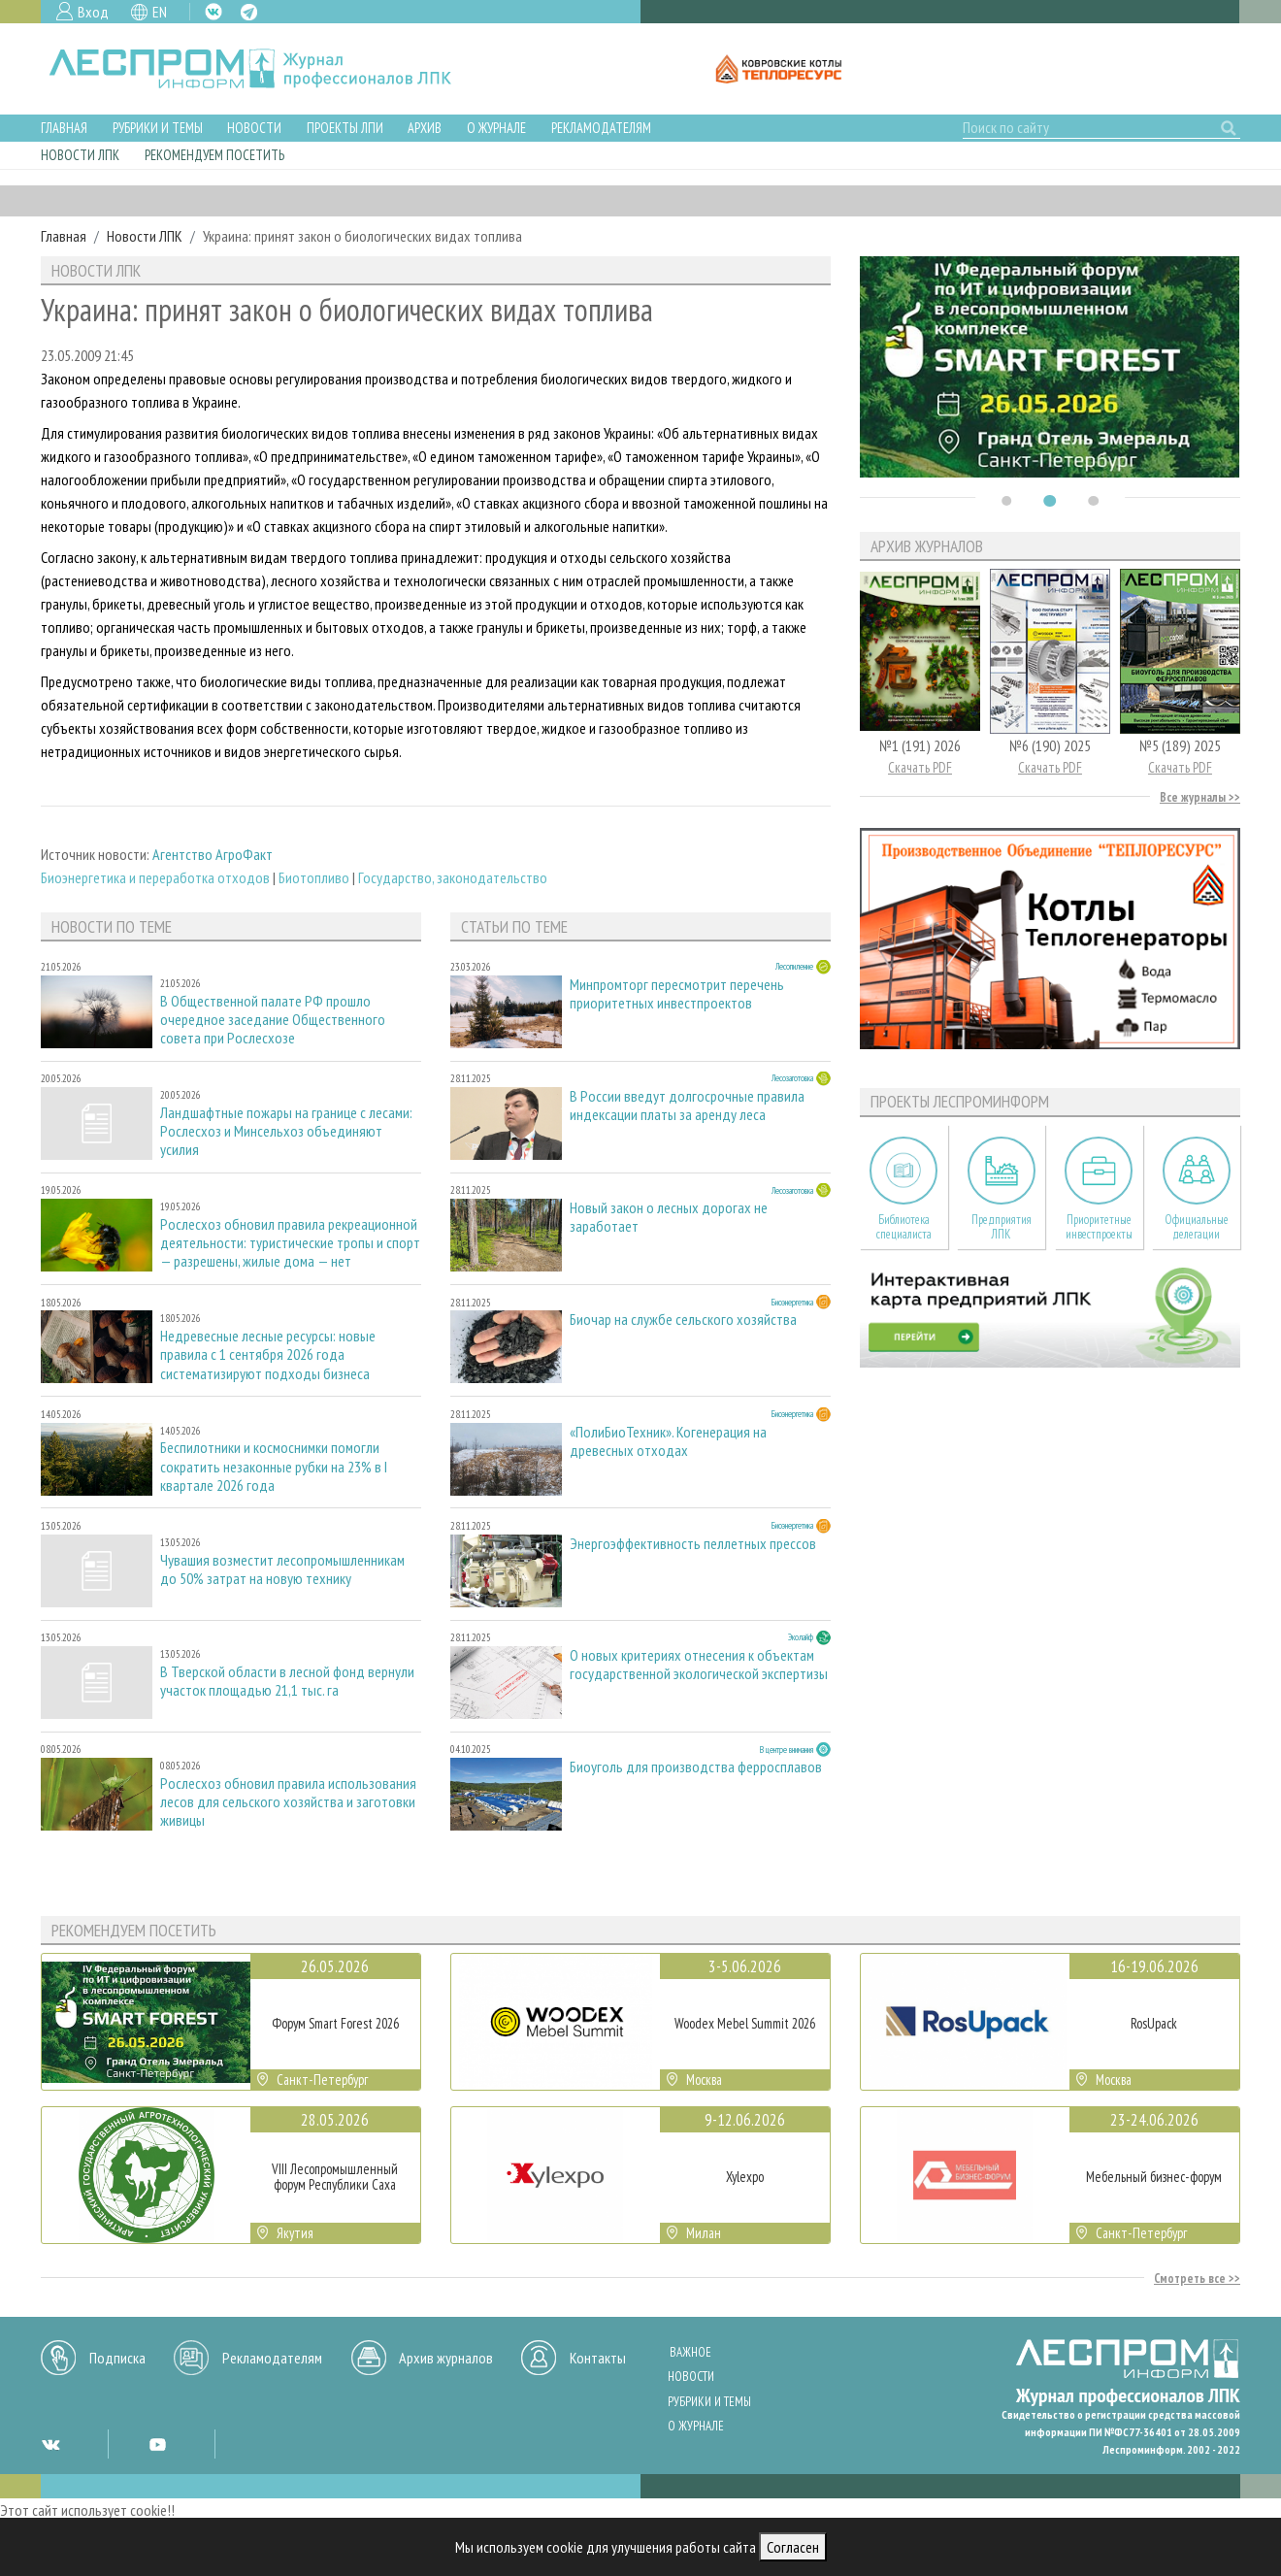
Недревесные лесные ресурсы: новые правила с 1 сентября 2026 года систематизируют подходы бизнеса (268, 1354)
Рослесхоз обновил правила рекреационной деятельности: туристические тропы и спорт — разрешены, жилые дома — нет (290, 1243)
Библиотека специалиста (904, 1226)
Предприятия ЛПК (1001, 1226)
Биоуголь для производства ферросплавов (696, 1767)
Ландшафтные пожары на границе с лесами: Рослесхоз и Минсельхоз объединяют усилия (286, 1131)
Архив (425, 127)
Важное (690, 2352)
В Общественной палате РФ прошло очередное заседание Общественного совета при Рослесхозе (272, 1019)
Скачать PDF (920, 767)
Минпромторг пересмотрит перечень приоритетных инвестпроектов (677, 993)
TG (249, 12)
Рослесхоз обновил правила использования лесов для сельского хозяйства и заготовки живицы (288, 1802)
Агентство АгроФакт (212, 854)
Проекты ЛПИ (345, 127)
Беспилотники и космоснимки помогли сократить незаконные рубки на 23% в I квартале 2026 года (273, 1466)
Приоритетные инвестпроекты (1099, 1226)
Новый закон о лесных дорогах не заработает (669, 1217)
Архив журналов (446, 2357)
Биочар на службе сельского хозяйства (683, 1319)
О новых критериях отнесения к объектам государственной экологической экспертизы (699, 1664)
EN (159, 11)
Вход (93, 11)
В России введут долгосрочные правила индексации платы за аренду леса (687, 1105)
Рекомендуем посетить (214, 155)
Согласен (793, 2547)
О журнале (496, 127)
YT (157, 2444)
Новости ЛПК (80, 155)
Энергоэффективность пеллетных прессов (693, 1544)
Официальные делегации (1197, 1226)
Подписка (117, 2357)
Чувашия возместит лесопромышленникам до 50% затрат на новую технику (282, 1569)
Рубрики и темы (158, 127)
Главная (64, 127)
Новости (254, 127)
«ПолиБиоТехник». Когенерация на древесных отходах (668, 1441)
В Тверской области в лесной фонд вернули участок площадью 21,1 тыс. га (287, 1681)
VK (213, 11)
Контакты (598, 2357)
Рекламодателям (601, 127)
